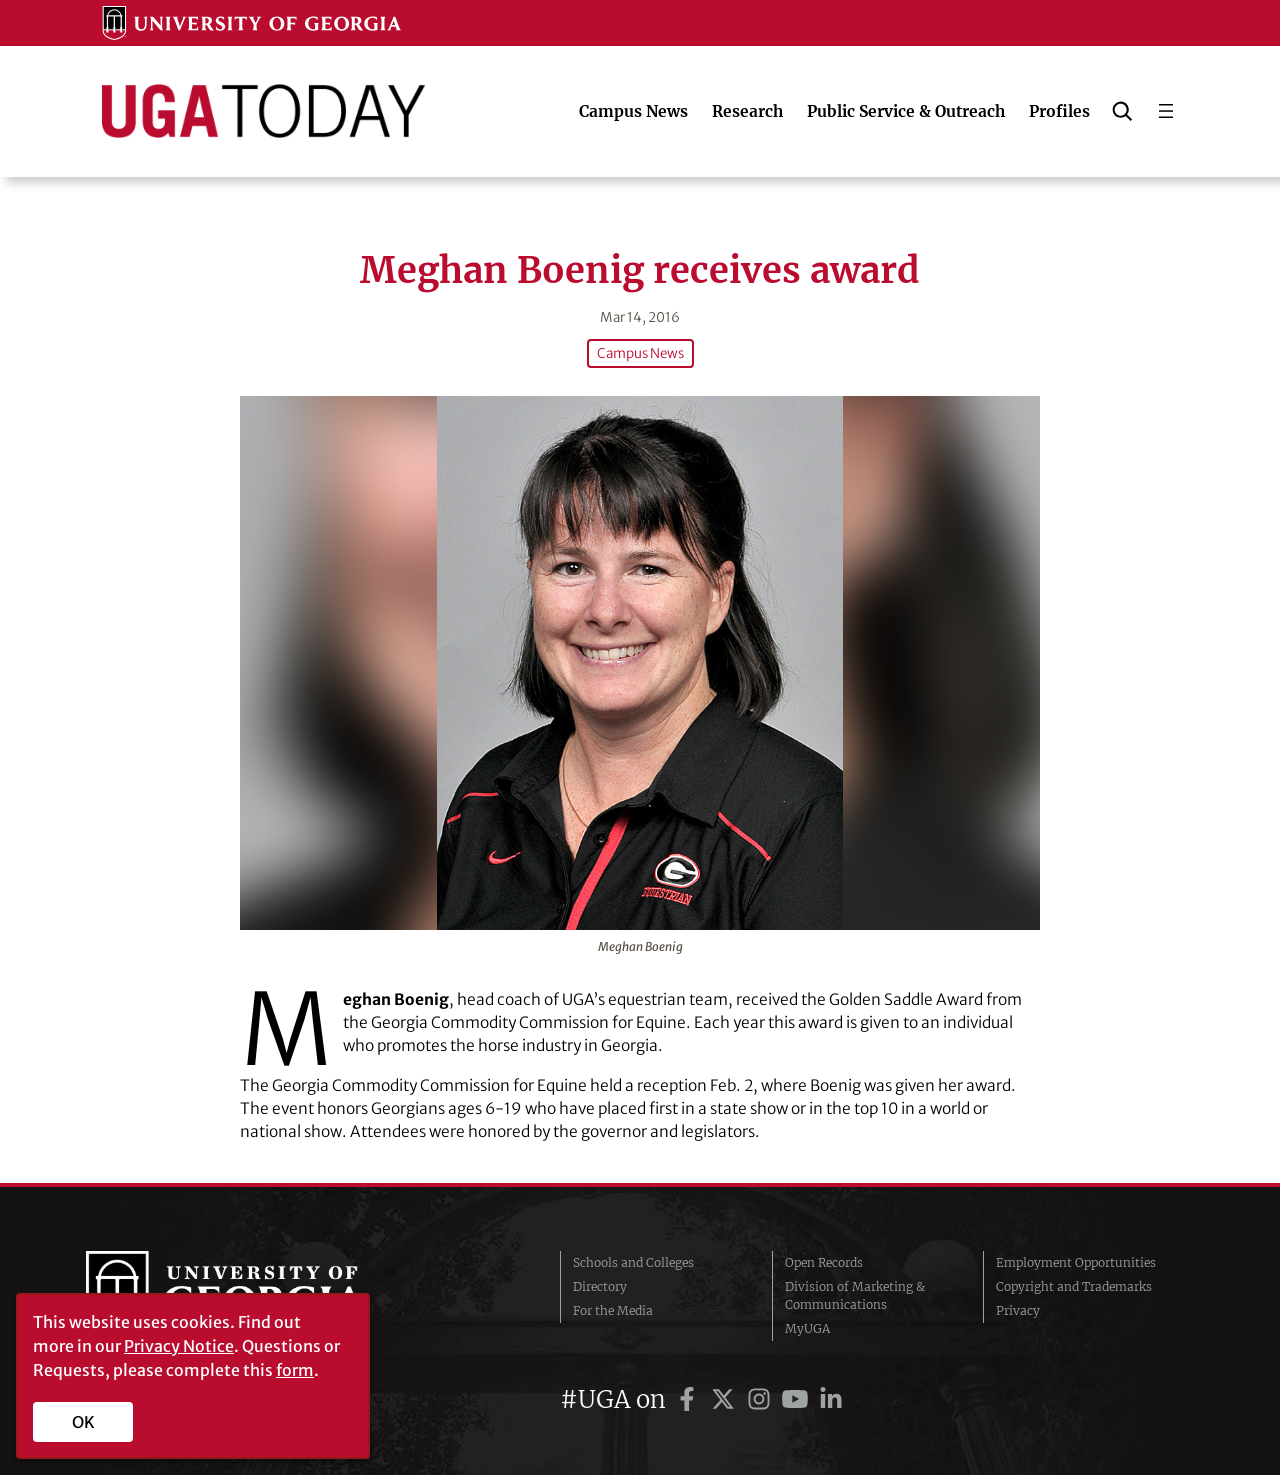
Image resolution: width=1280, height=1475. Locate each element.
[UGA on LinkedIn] (831, 1399)
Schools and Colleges (633, 1262)
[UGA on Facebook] (690, 1399)
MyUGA (807, 1328)
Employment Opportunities (1076, 1262)
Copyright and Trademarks (1074, 1286)
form (295, 1370)
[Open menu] (1166, 111)
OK (83, 1422)
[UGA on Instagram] (762, 1399)
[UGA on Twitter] (726, 1399)
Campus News (640, 353)
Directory (600, 1286)
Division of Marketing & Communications (855, 1295)
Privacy (1018, 1310)
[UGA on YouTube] (798, 1399)
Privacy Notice (179, 1346)
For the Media (613, 1310)
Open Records (824, 1262)
